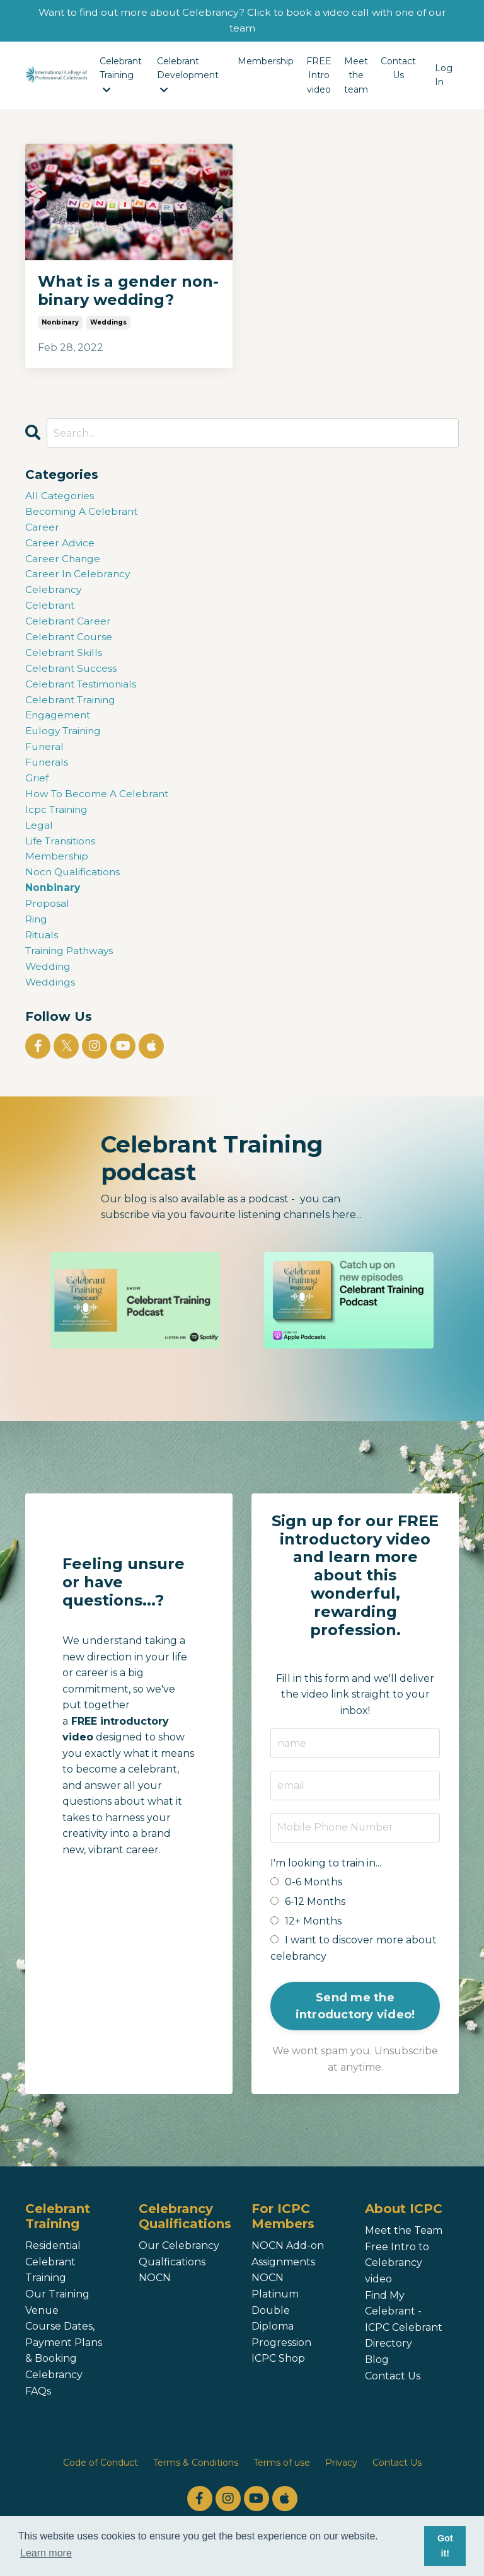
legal (39, 836)
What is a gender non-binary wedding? (128, 291)
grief (37, 787)
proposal (47, 917)
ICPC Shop (278, 2375)
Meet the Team (403, 2247)
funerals (47, 772)
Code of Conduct (100, 2479)
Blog (377, 2376)
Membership (266, 61)
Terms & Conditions (195, 2479)
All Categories (60, 497)
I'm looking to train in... (325, 1879)
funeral (45, 755)
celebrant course (69, 642)
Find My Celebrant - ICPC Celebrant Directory (403, 2335)
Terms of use (281, 2479)
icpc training (57, 819)
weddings (108, 323)
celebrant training (72, 707)
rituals (42, 949)
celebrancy (54, 594)
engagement (59, 723)
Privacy (341, 2479)
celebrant (50, 610)
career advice (60, 545)
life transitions (62, 852)
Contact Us (398, 68)
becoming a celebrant (82, 513)
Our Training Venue (57, 2318)
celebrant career (68, 626)
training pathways (71, 965)
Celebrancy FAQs (54, 2399)
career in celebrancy (78, 578)
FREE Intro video (318, 76)
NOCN (155, 2294)
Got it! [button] (445, 2545)
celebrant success (71, 675)
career (42, 530)
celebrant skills (64, 659)
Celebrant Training (121, 75)
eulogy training (65, 739)
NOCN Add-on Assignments (287, 2270)
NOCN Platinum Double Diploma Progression (281, 2326)
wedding (48, 981)
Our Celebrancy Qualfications (179, 2270)
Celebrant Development (188, 75)
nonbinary (60, 323)
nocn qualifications (74, 884)
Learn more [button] (46, 2553)
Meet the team (356, 76)
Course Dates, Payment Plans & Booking (63, 2359)
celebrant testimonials (82, 691)
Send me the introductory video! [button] (355, 2021)
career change (63, 562)
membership (57, 868)
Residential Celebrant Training (53, 2278)
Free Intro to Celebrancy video (397, 2279)
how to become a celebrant (98, 804)
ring (37, 933)
